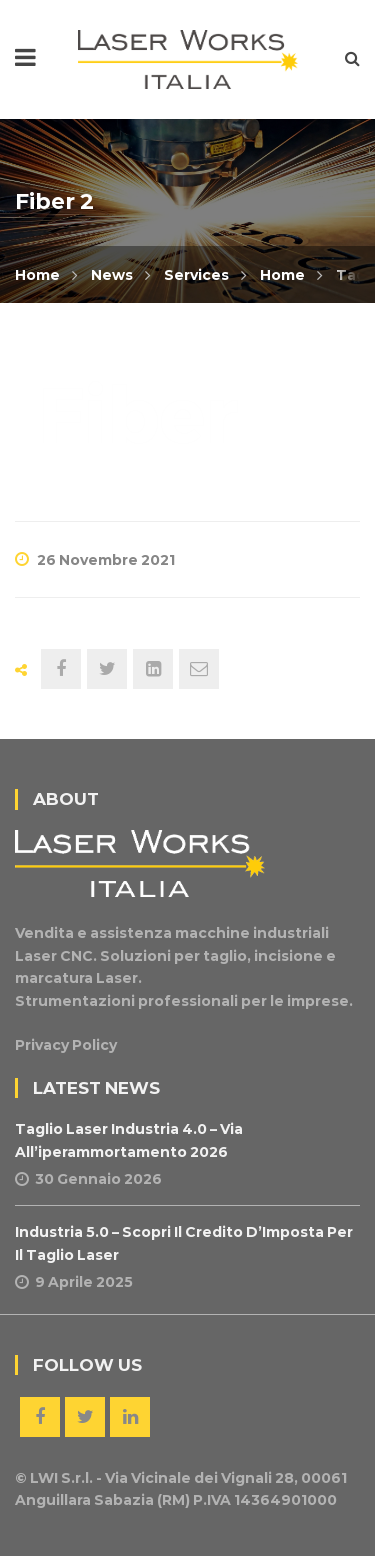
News (112, 275)
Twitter (85, 1417)
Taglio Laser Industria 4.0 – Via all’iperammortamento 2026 (129, 1140)
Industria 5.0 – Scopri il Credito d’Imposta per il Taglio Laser (184, 1243)
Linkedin (130, 1417)
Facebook (40, 1417)
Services (196, 275)
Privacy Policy (66, 1045)
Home (37, 275)
